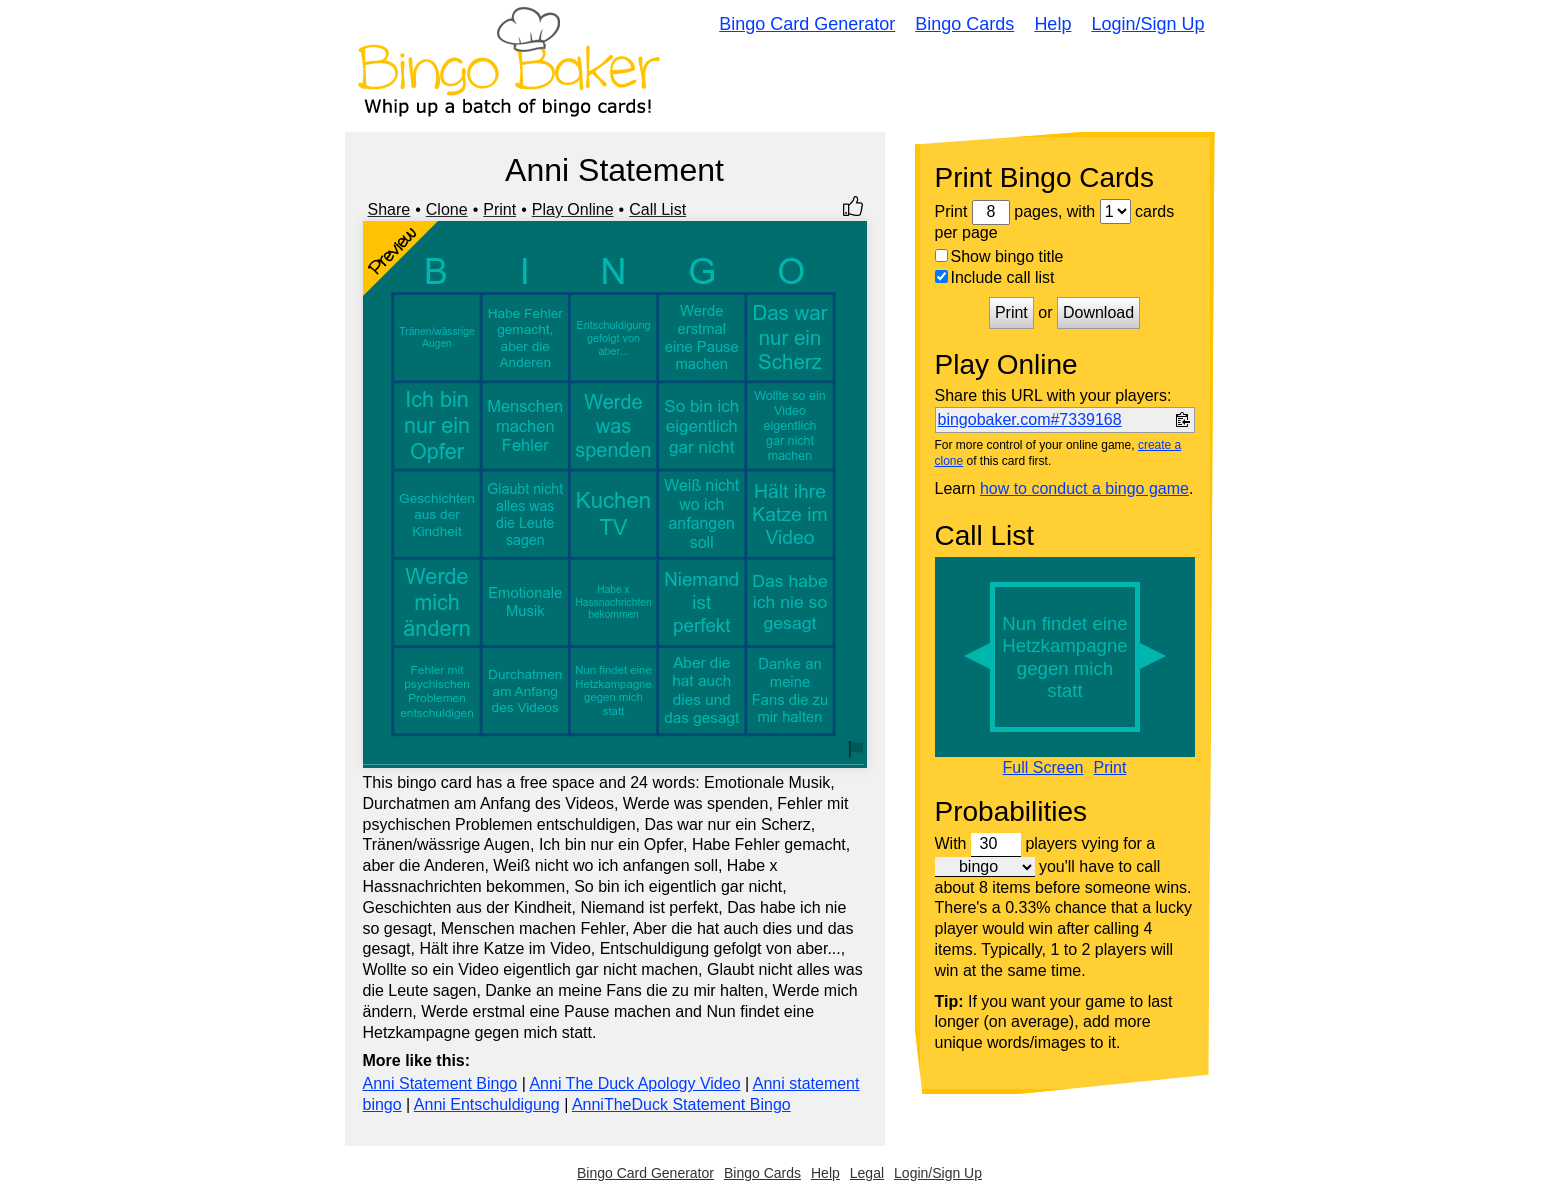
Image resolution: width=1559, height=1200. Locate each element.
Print (499, 209)
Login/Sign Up (1147, 24)
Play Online (573, 209)
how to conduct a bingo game (1084, 488)
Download (1098, 312)
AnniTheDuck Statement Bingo (681, 1104)
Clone (447, 209)
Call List (657, 209)
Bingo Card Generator (807, 24)
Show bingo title (999, 256)
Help (1052, 24)
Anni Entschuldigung (487, 1104)
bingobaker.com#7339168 (1030, 419)
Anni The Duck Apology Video (634, 1083)
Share (389, 209)
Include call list (995, 277)
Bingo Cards (964, 24)
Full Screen (1043, 768)
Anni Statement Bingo (440, 1083)
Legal (867, 1173)
